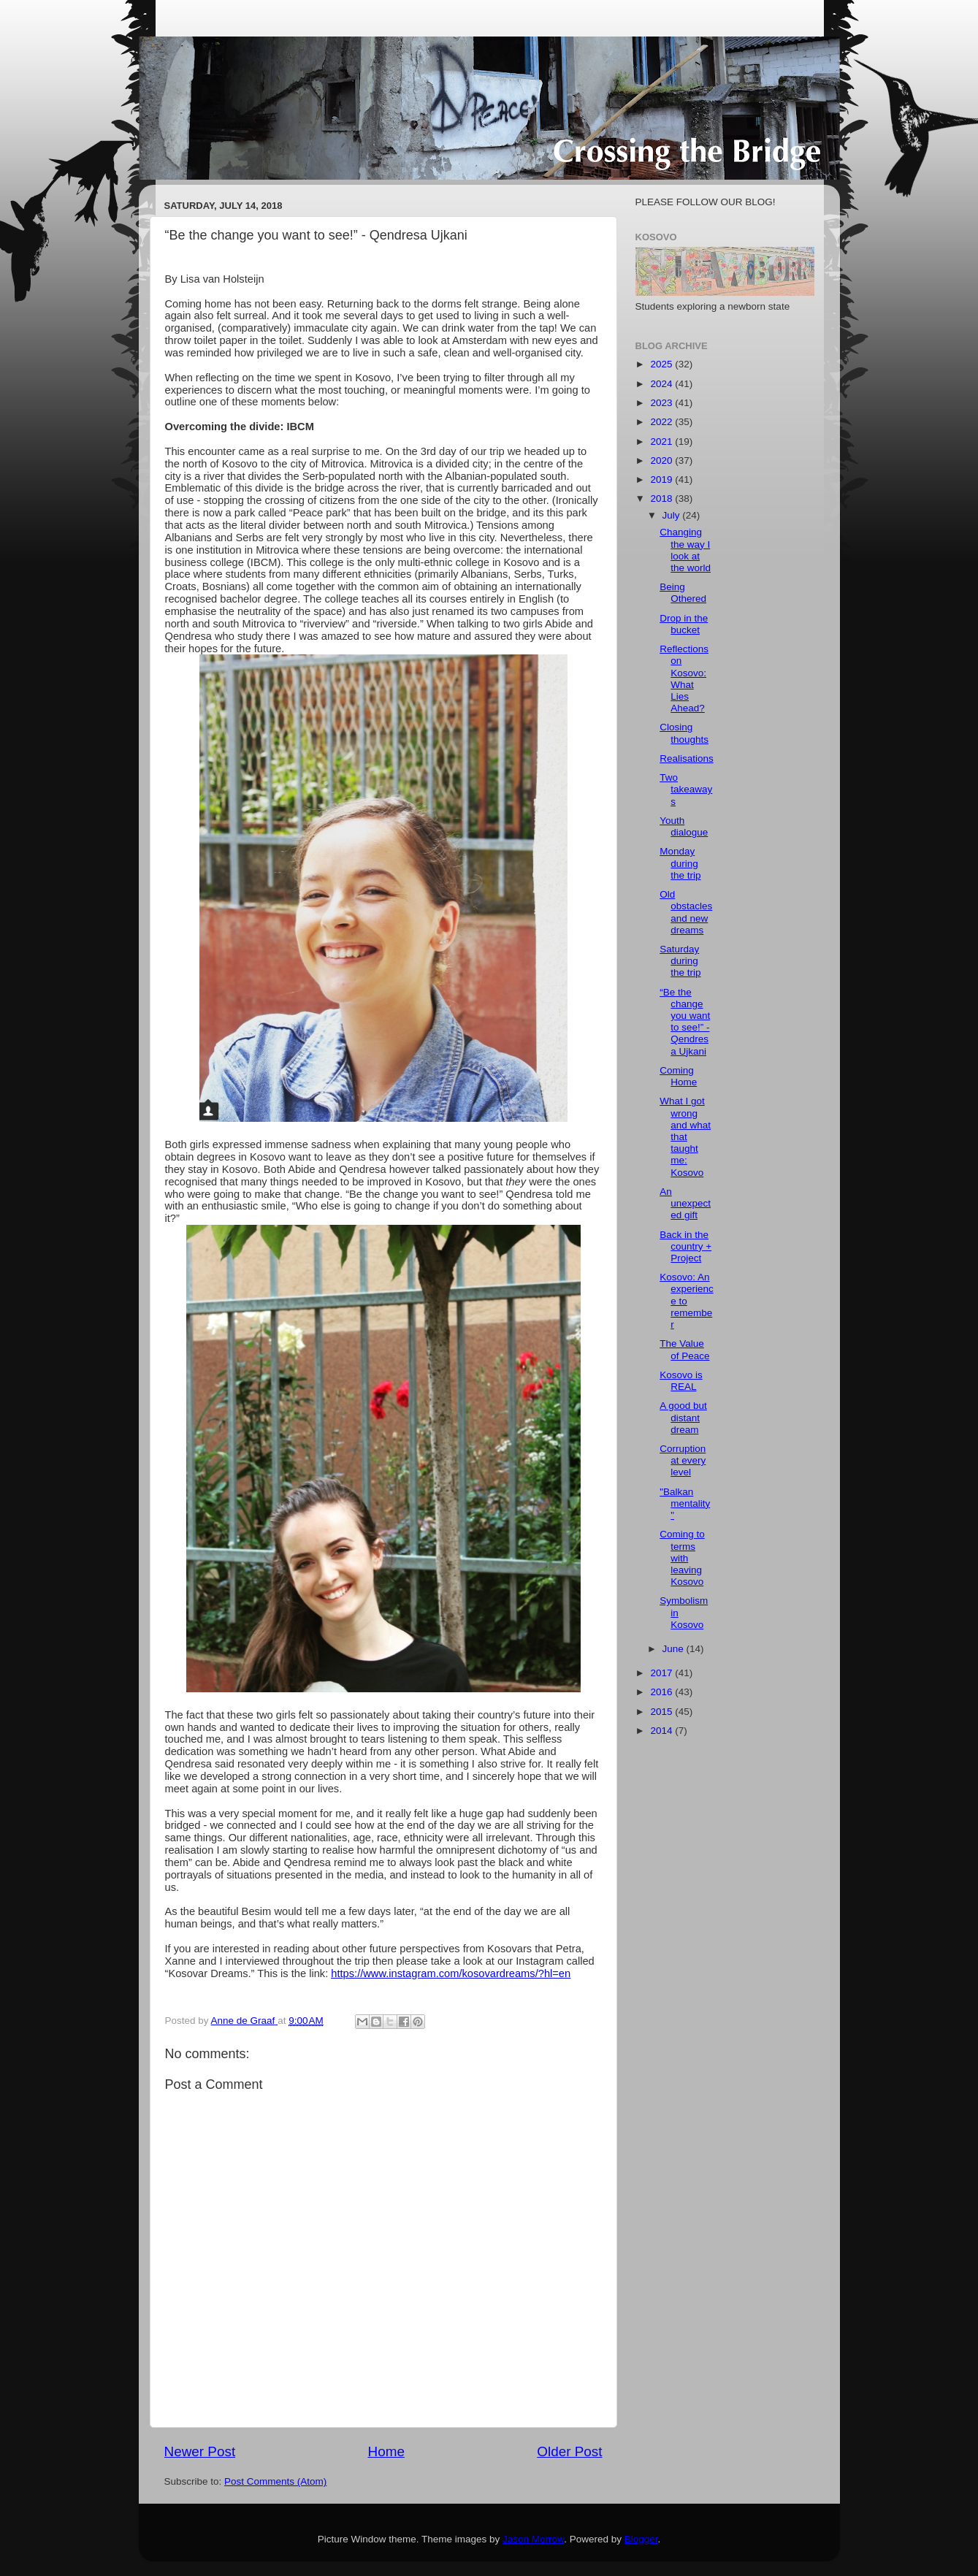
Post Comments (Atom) (275, 2481)
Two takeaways (686, 789)
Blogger (641, 2539)
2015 (662, 1711)
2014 (662, 1730)
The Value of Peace (684, 1349)
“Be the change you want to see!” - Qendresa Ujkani (685, 1022)
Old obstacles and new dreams (686, 912)
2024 (662, 383)
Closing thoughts (684, 733)
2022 (662, 421)
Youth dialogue (684, 826)
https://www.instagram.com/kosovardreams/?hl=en (450, 1973)
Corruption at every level (683, 1460)
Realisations (687, 758)
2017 (662, 1672)
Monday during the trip (680, 863)
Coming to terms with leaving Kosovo (682, 1558)
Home (386, 2451)
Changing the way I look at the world (685, 550)
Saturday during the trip (680, 961)
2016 (662, 1691)
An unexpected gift (685, 1203)
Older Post (569, 2451)
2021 (662, 441)
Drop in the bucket (684, 624)
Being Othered (683, 592)
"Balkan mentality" (685, 1503)
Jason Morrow (533, 2539)
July (672, 515)
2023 (662, 402)
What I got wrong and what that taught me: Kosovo (685, 1136)
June (674, 1648)
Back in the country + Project (685, 1246)
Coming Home (678, 1076)
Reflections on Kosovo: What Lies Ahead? (684, 678)
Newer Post (200, 2451)
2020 (662, 460)
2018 (662, 498)
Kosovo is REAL (681, 1380)
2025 (662, 364)
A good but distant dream (683, 1417)
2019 (662, 479)
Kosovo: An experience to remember (687, 1301)
